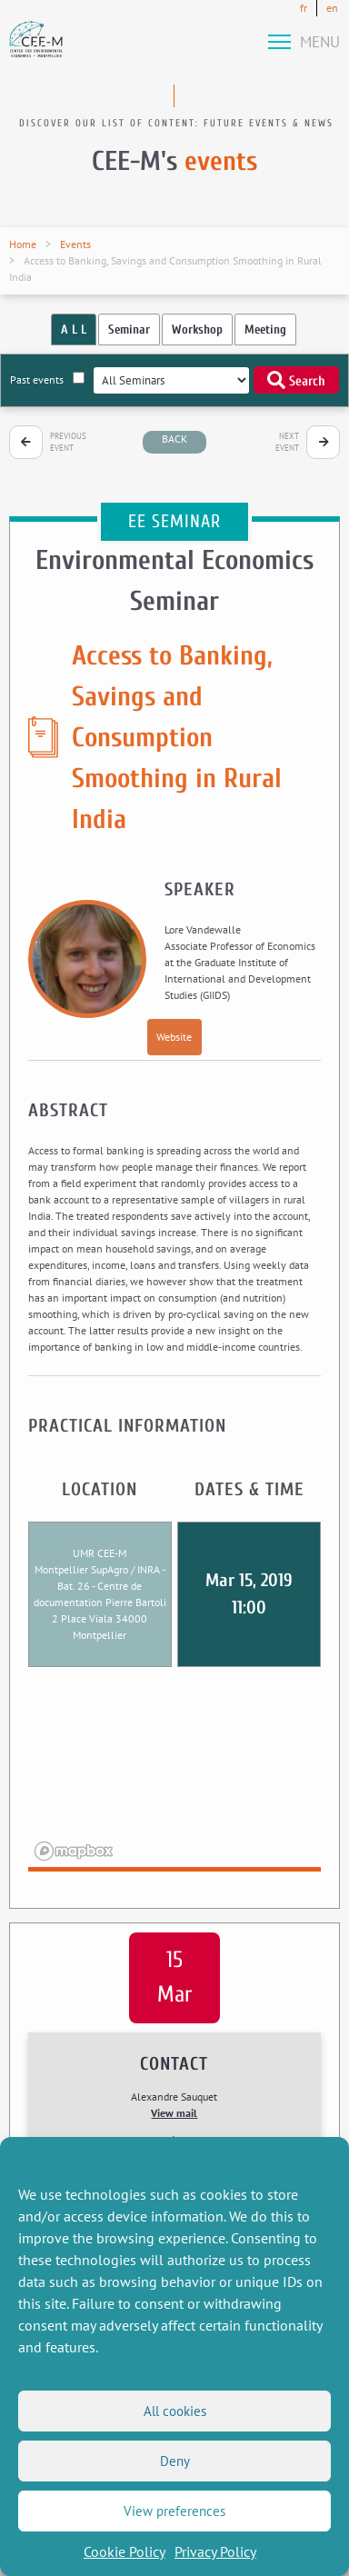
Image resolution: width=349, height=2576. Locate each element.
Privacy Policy (215, 2551)
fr (303, 8)
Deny (175, 2461)
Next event (287, 442)
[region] (175, 1781)
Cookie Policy (124, 2551)
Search (296, 380)
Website (174, 1036)
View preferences (174, 2511)
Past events (47, 379)
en (332, 8)
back (174, 438)
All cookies (175, 2411)
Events (75, 244)
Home (22, 244)
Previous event (68, 442)
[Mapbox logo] (74, 1851)
